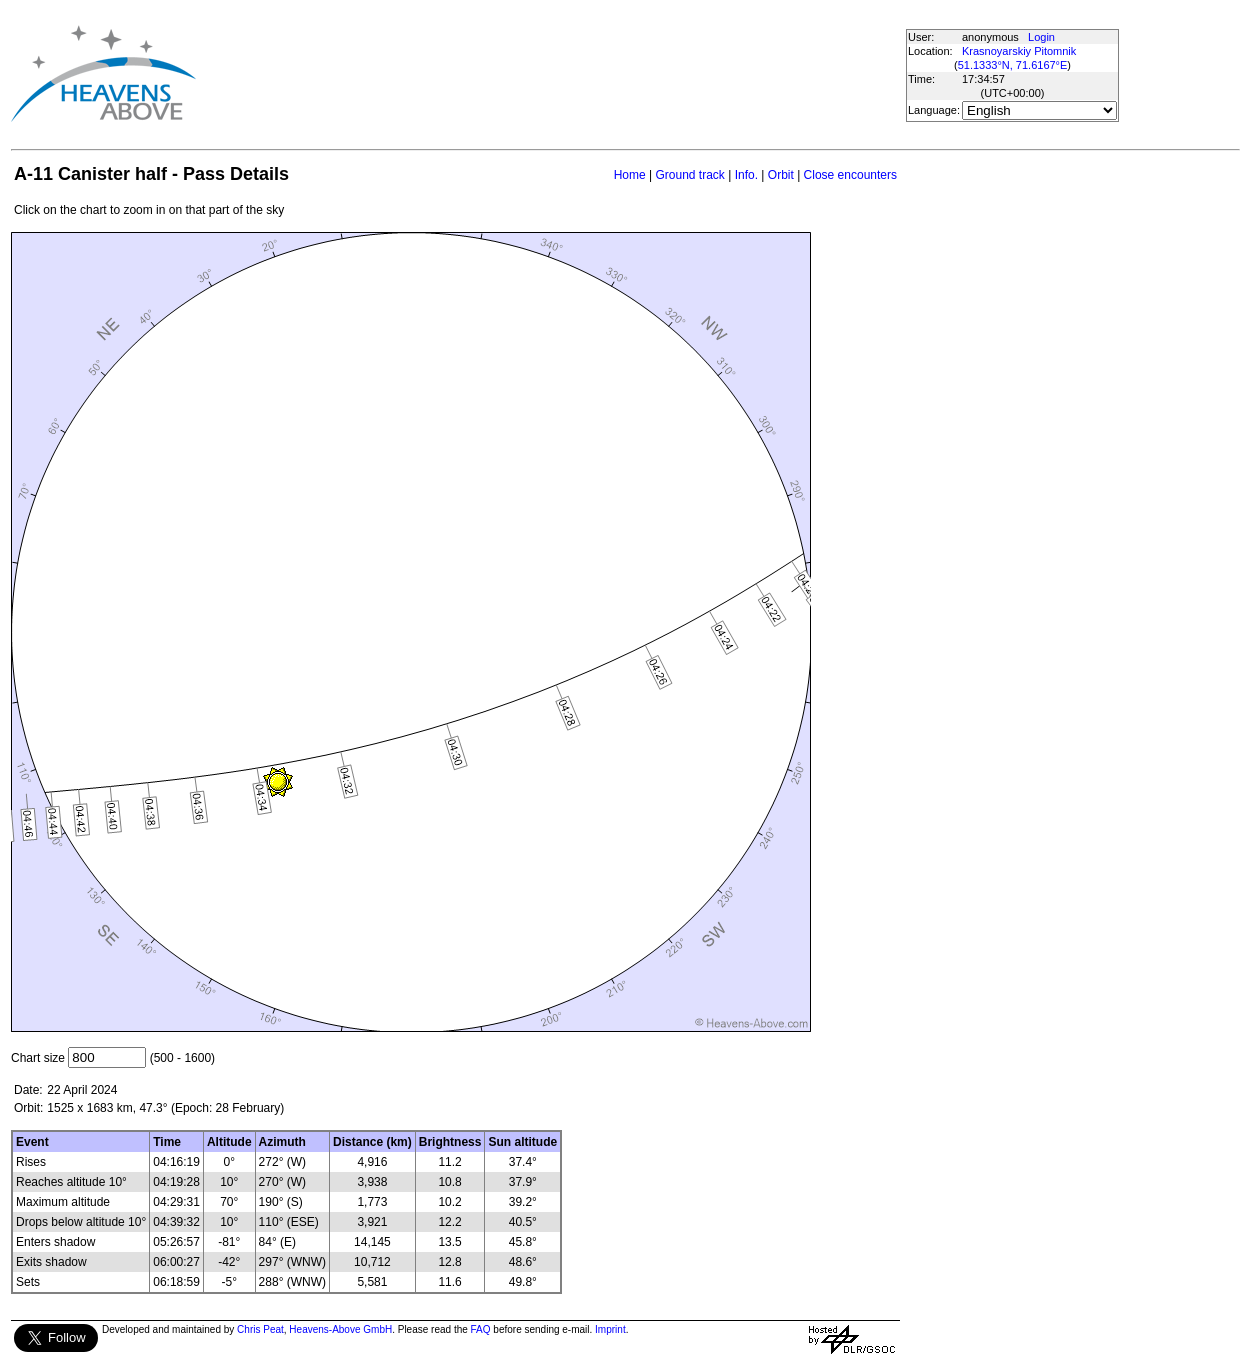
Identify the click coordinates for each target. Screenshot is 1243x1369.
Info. (746, 175)
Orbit (781, 175)
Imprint (610, 1329)
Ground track (689, 175)
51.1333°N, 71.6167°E (1013, 65)
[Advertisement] (558, 73)
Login (1041, 37)
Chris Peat (260, 1329)
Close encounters (850, 175)
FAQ (481, 1329)
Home (630, 175)
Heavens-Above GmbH (340, 1329)
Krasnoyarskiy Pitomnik (1019, 51)
